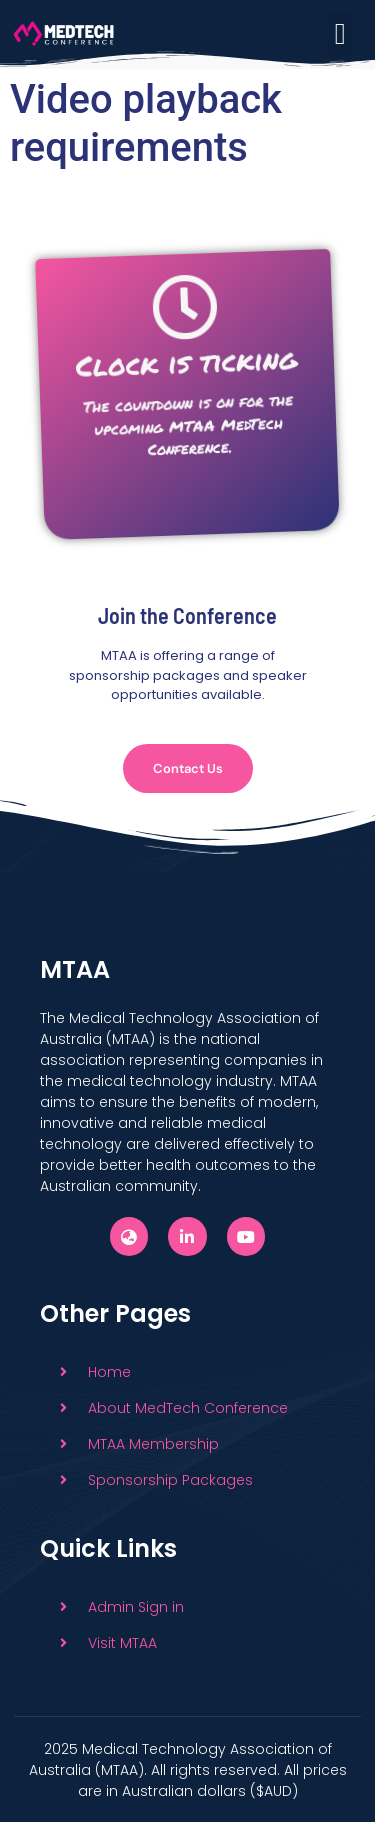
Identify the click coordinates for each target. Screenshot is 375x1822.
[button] (340, 33)
